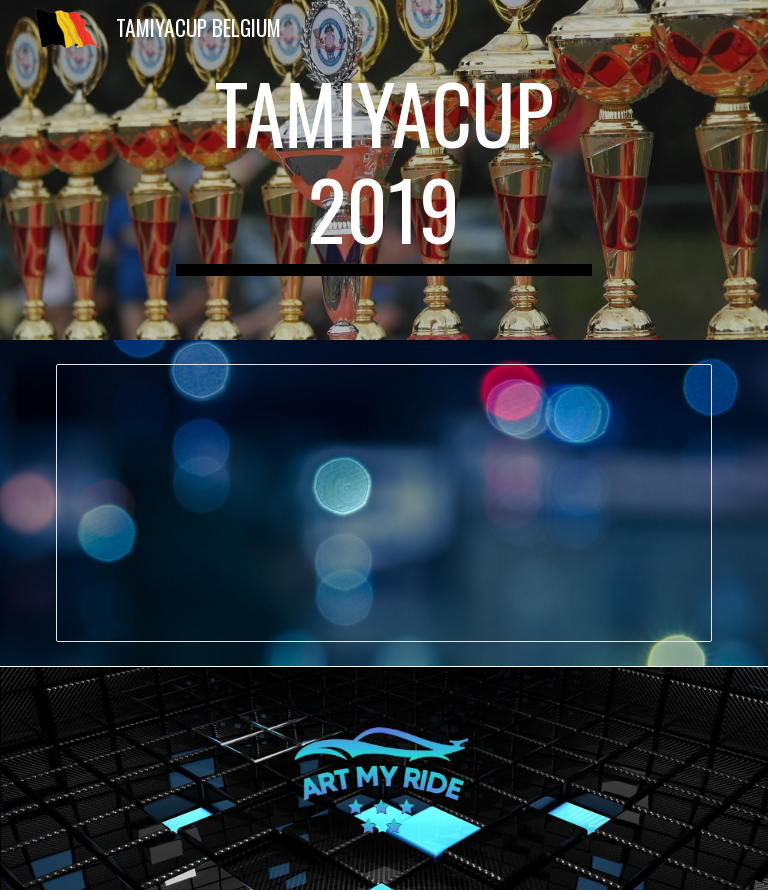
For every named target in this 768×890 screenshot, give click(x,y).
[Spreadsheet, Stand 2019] (383, 503)
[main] (383, 170)
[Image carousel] (383, 778)
